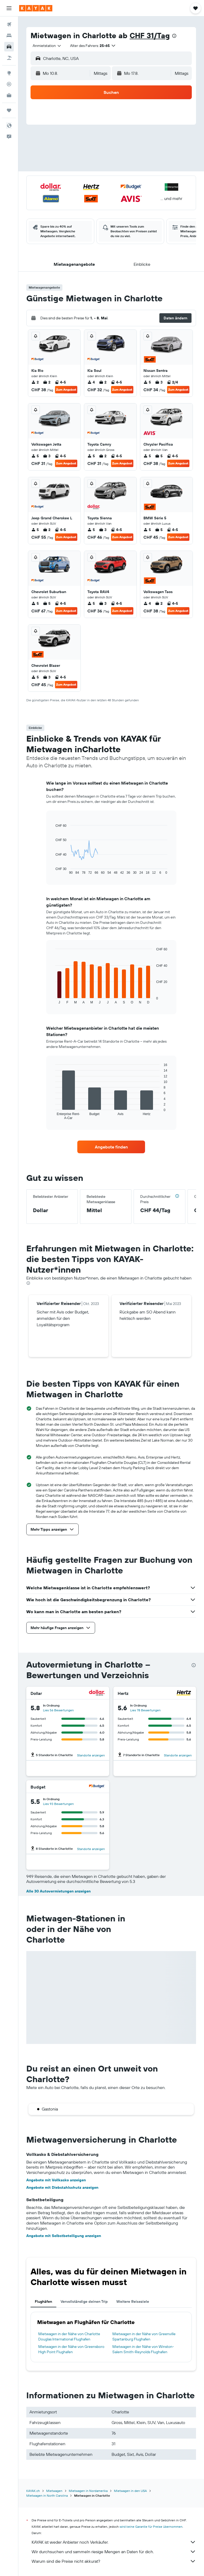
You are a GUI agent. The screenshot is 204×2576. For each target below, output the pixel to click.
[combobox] (47, 45)
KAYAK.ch (33, 2491)
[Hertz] (184, 1693)
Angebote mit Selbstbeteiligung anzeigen (63, 2235)
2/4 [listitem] (172, 382)
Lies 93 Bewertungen (58, 1804)
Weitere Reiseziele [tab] (132, 2301)
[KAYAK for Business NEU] (9, 95)
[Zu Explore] (9, 73)
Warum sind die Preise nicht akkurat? (114, 2561)
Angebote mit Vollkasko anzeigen (56, 2180)
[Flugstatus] (9, 84)
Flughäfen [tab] (43, 2301)
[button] (9, 8)
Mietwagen (54, 2491)
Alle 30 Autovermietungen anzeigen (58, 1891)
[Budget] (97, 1787)
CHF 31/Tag (150, 35)
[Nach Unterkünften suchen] (9, 35)
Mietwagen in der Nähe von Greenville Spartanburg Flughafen (144, 2336)
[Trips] (9, 110)
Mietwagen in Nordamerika (88, 2491)
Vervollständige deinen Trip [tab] (84, 2301)
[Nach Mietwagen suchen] (9, 46)
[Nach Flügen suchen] (9, 24)
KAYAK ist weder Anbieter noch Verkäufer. (114, 2542)
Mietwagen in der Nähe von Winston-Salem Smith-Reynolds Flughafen (143, 2349)
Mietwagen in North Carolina (47, 2495)
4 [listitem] (91, 382)
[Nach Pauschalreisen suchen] (9, 58)
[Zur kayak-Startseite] (35, 8)
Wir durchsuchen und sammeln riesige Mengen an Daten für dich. (114, 2551)
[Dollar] (97, 1693)
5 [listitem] (147, 382)
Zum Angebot (66, 389)
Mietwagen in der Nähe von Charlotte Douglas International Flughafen (69, 2336)
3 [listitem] (159, 382)
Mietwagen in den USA (130, 2491)
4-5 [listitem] (60, 382)
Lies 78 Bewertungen (145, 1710)
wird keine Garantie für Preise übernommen (151, 2527)
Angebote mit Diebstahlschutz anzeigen (62, 2187)
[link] (111, 1147)
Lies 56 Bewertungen (58, 1710)
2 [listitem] (35, 382)
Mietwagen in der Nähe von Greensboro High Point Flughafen (71, 2349)
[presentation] (174, 35)
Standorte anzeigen (91, 1755)
